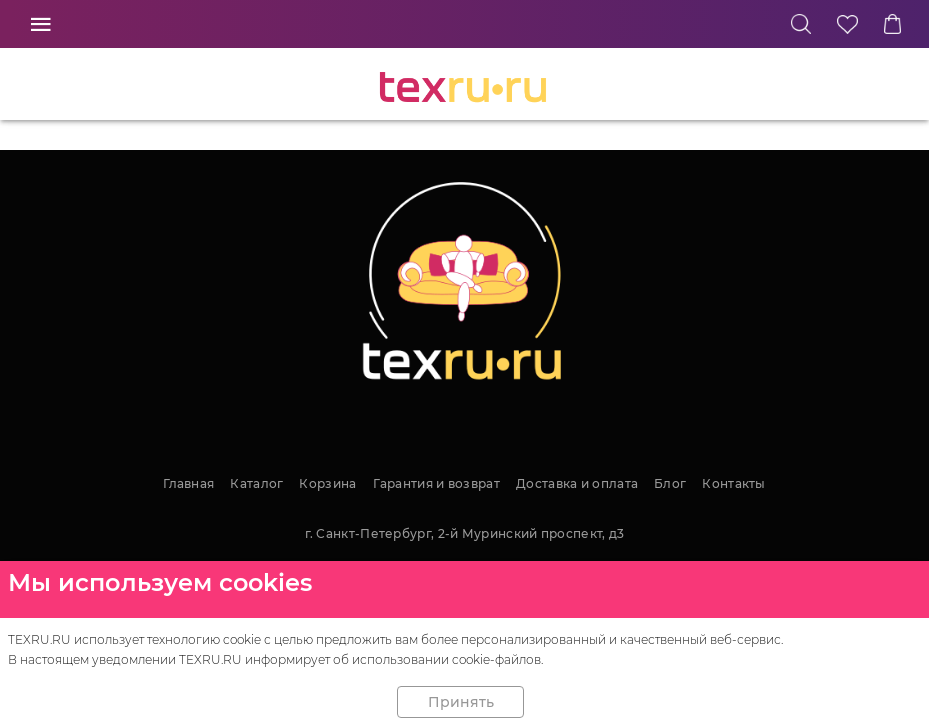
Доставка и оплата (577, 483)
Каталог (256, 483)
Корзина (327, 483)
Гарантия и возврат (436, 483)
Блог (670, 483)
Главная (188, 483)
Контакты (733, 483)
